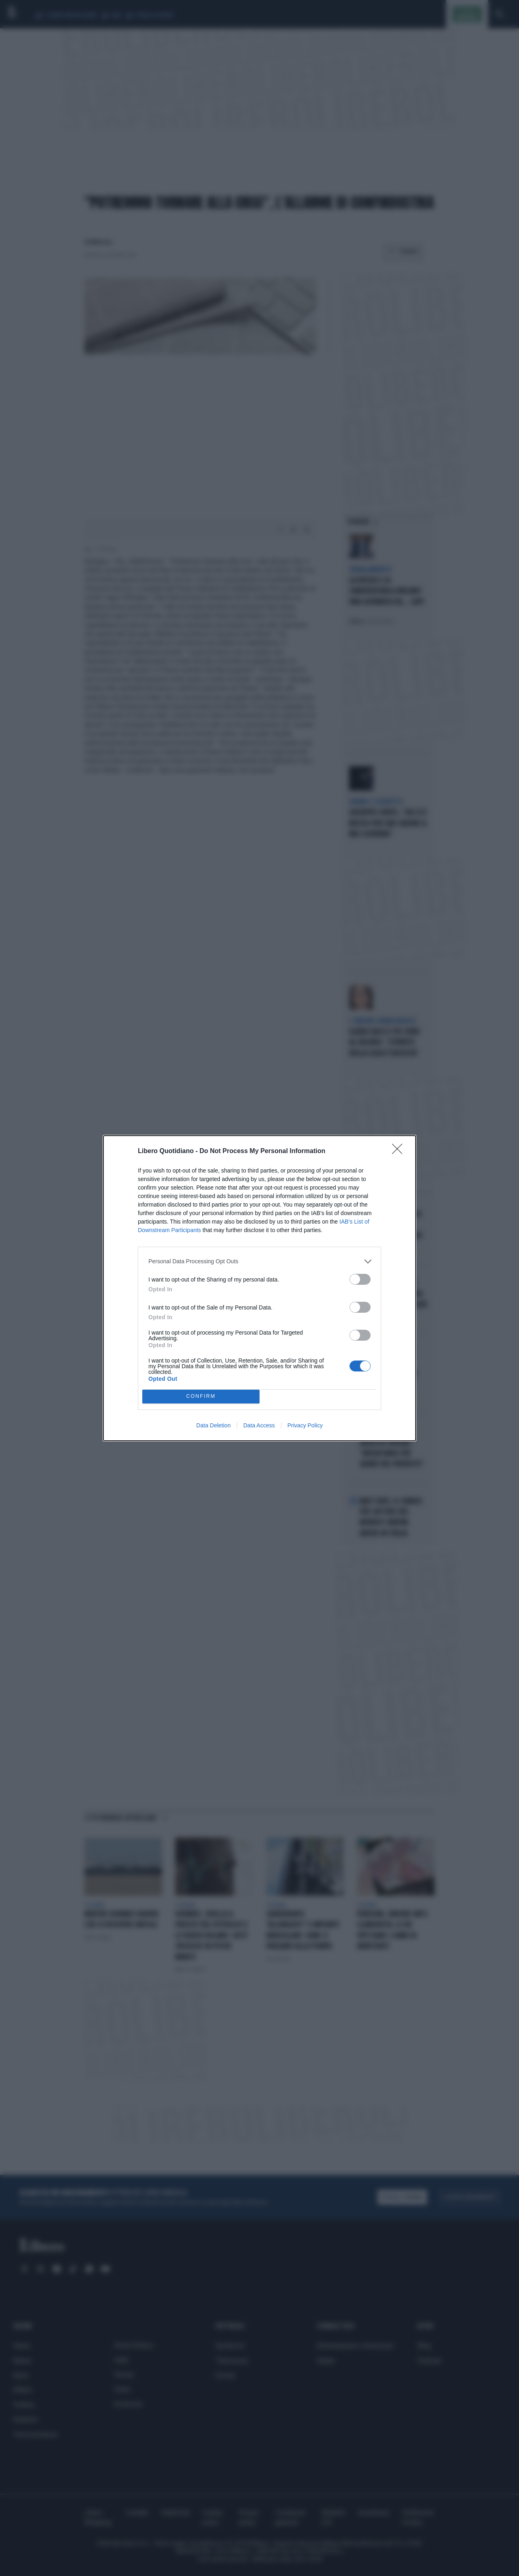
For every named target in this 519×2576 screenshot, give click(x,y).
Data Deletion (213, 1425)
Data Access (259, 1425)
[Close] (399, 1151)
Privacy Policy (305, 1425)
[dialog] (259, 1288)
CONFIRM (201, 1396)
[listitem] (259, 1261)
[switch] (360, 1279)
